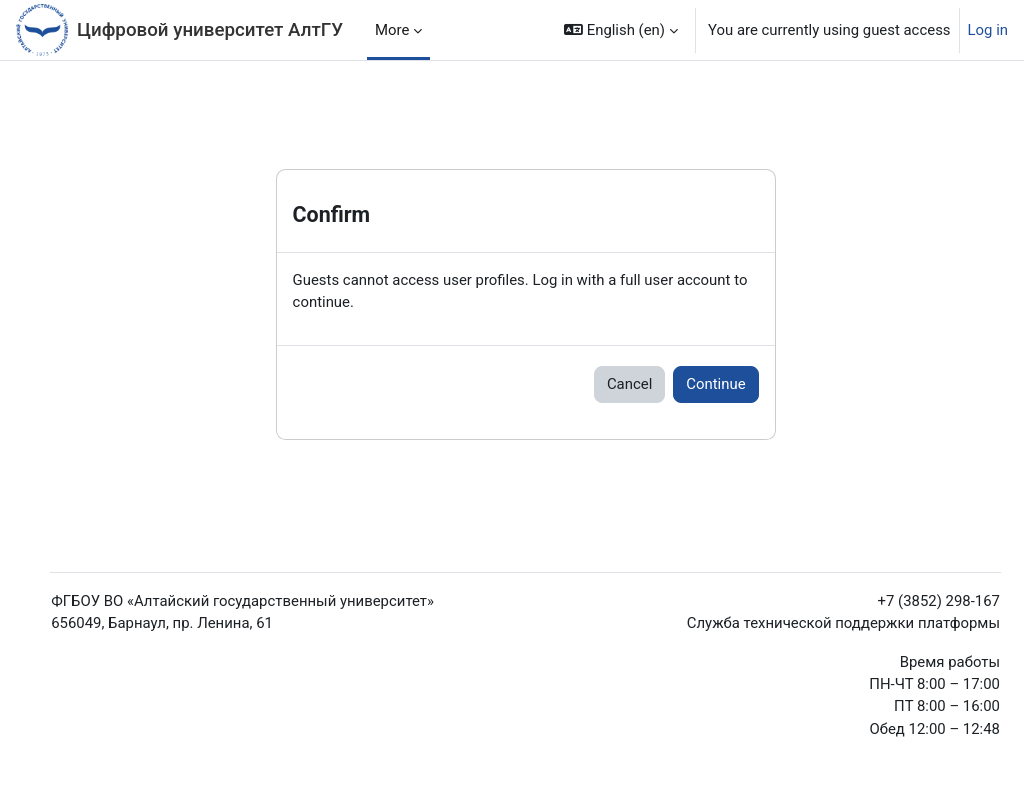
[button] (621, 30)
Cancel (629, 384)
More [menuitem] (392, 30)
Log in (988, 30)
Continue (715, 384)
